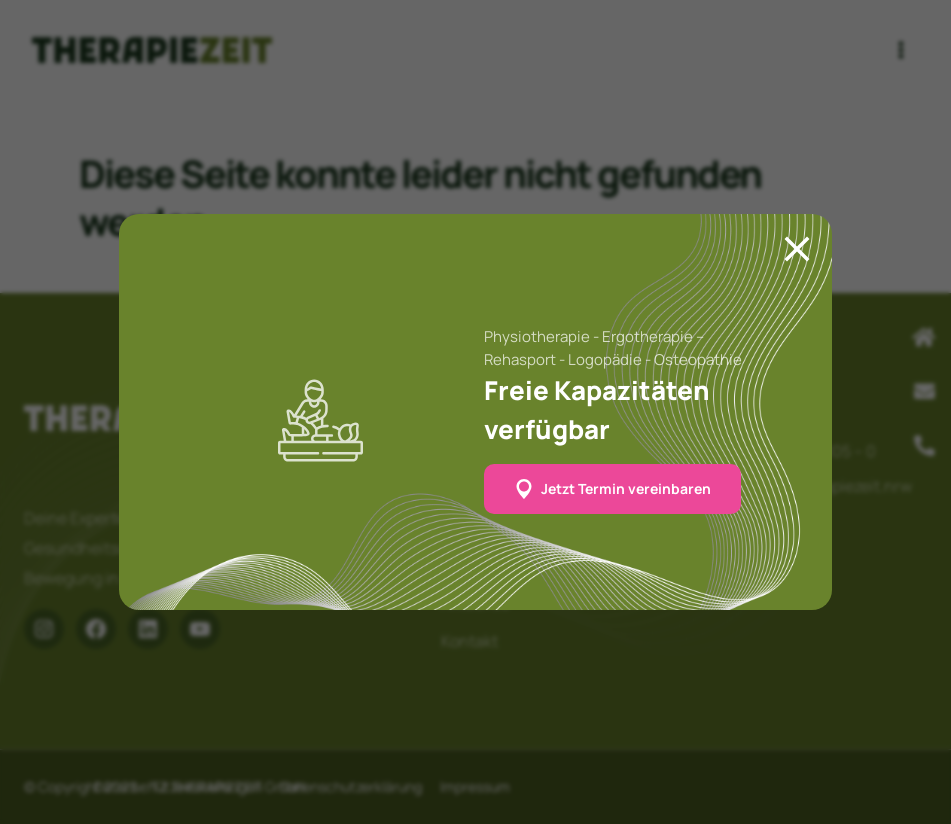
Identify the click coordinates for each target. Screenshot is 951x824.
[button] (612, 489)
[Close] (797, 249)
